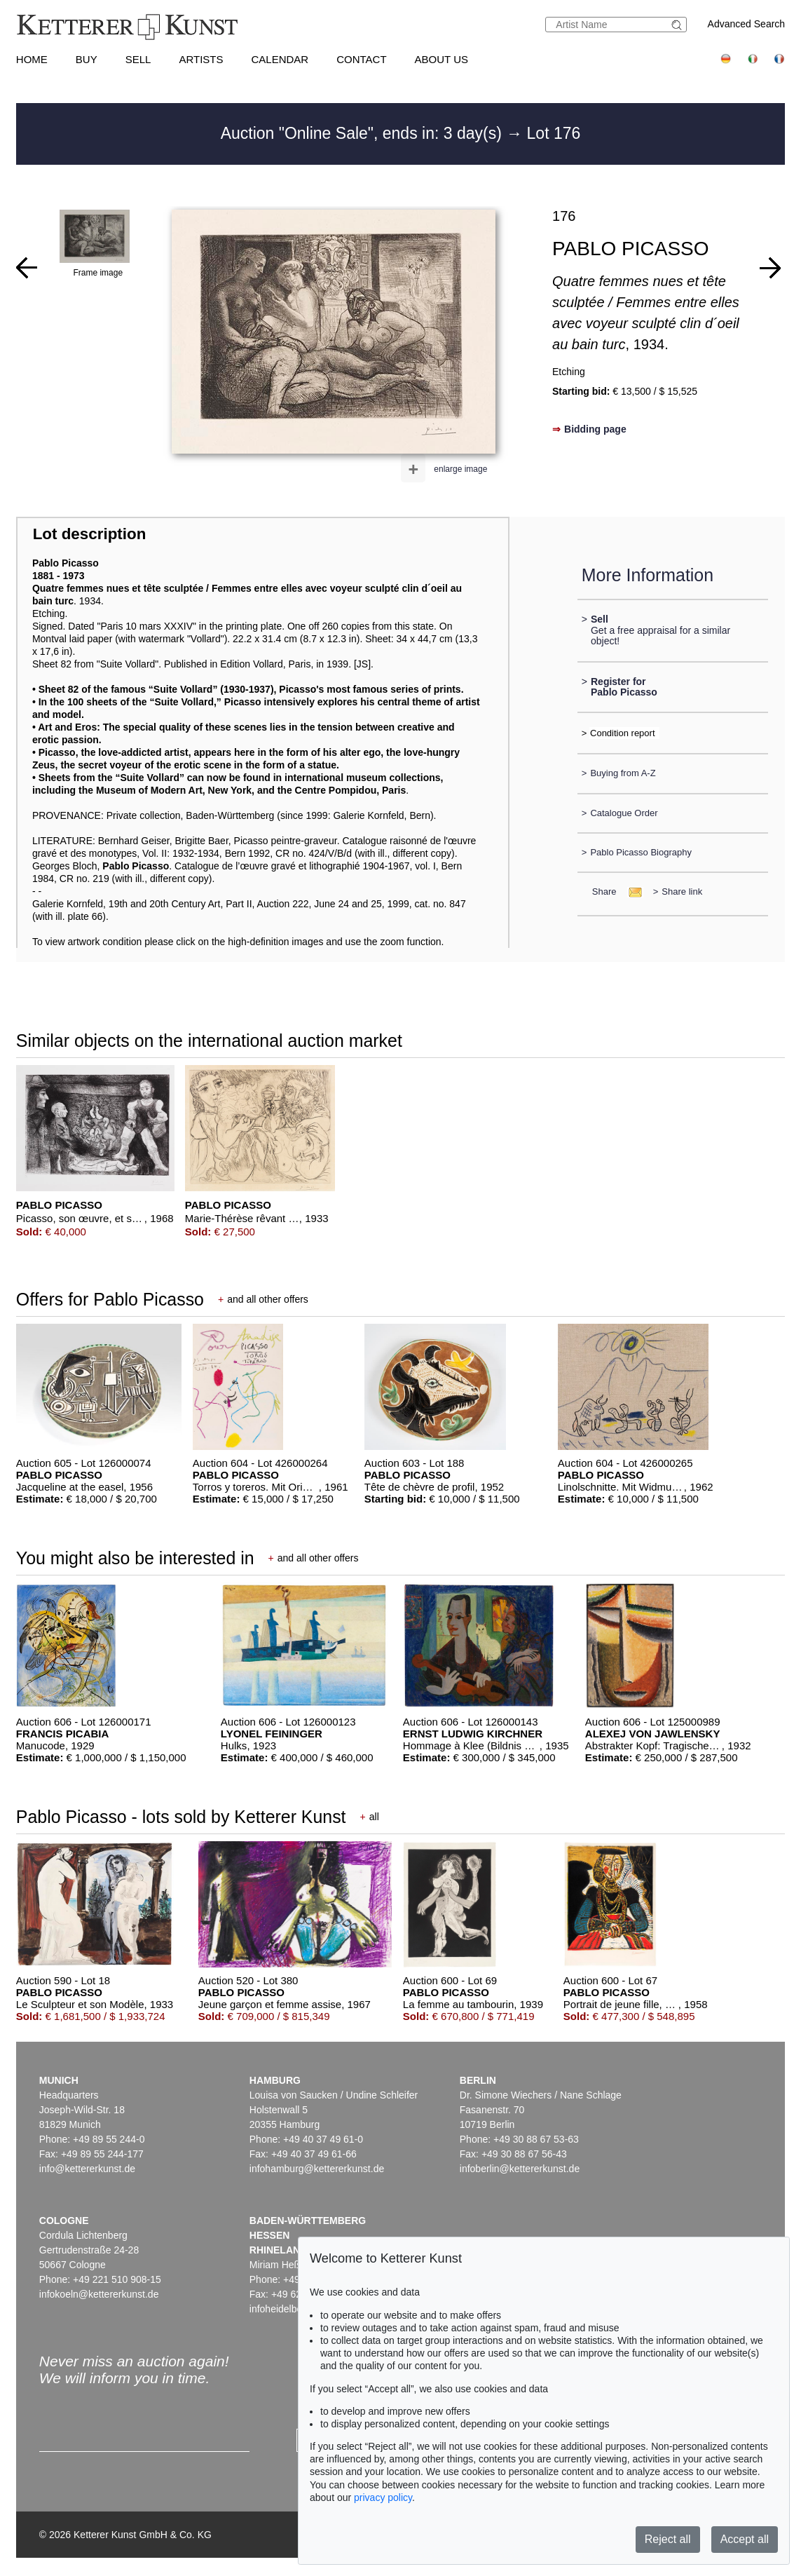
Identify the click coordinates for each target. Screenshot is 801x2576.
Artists (201, 59)
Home (32, 59)
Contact (361, 59)
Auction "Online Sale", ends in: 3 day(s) (364, 133)
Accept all (744, 2539)
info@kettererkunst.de (87, 2168)
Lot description (89, 534)
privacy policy (383, 2497)
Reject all (668, 2539)
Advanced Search (747, 23)
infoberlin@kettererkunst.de (520, 2168)
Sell (138, 59)
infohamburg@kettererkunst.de (316, 2168)
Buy (86, 59)
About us (441, 59)
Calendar (279, 59)
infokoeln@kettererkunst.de (99, 2294)
